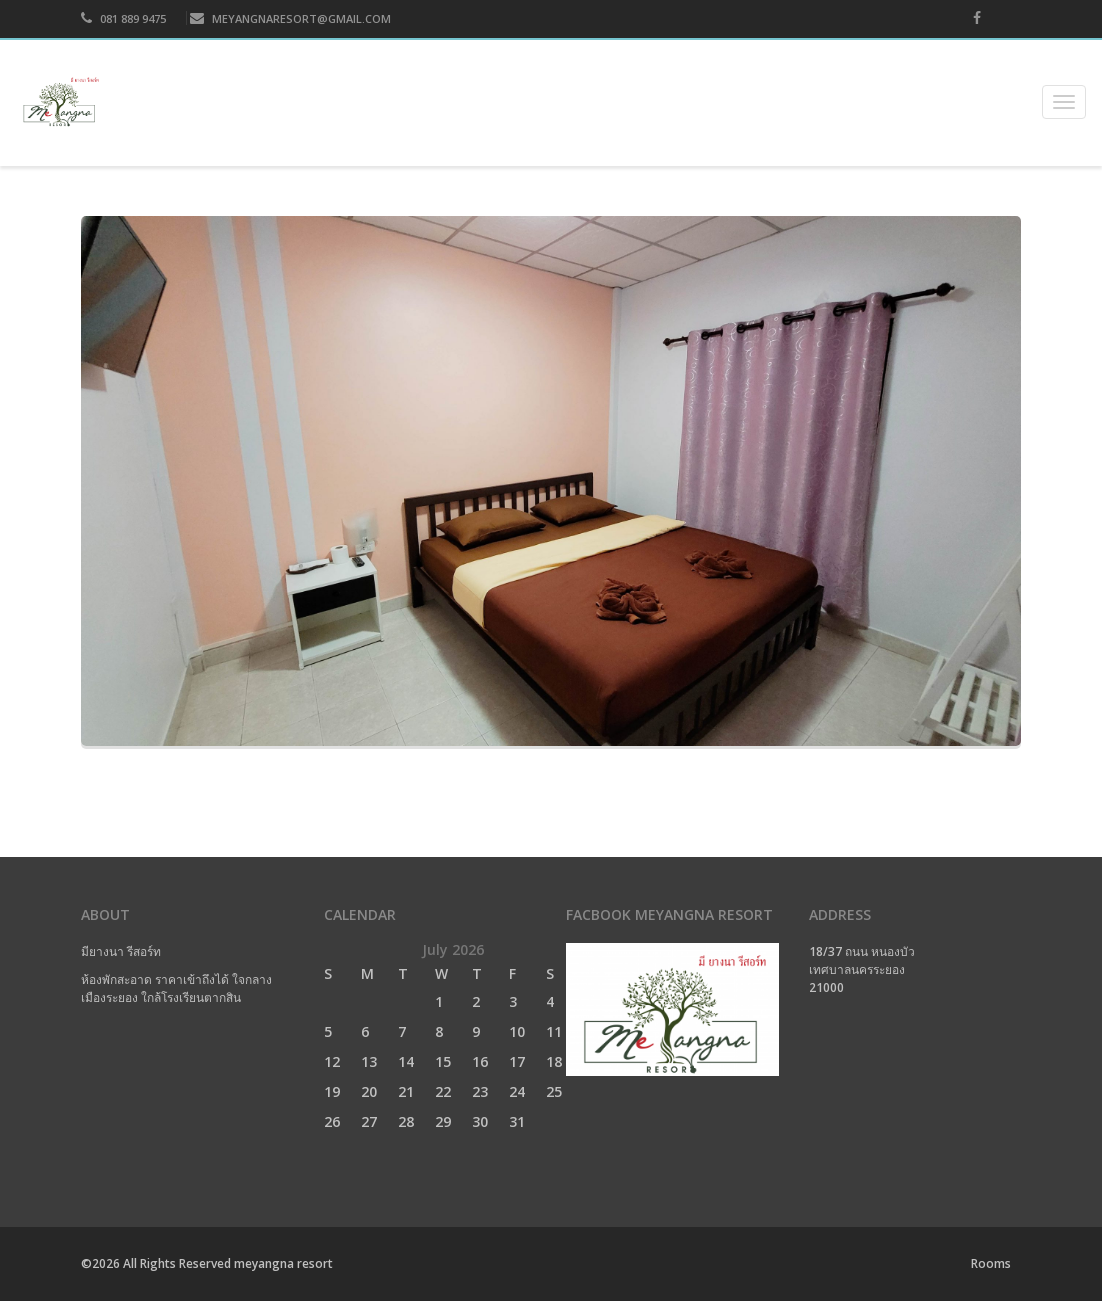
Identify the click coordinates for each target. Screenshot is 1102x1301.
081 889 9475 (123, 18)
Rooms (991, 1263)
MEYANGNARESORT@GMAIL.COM (290, 18)
